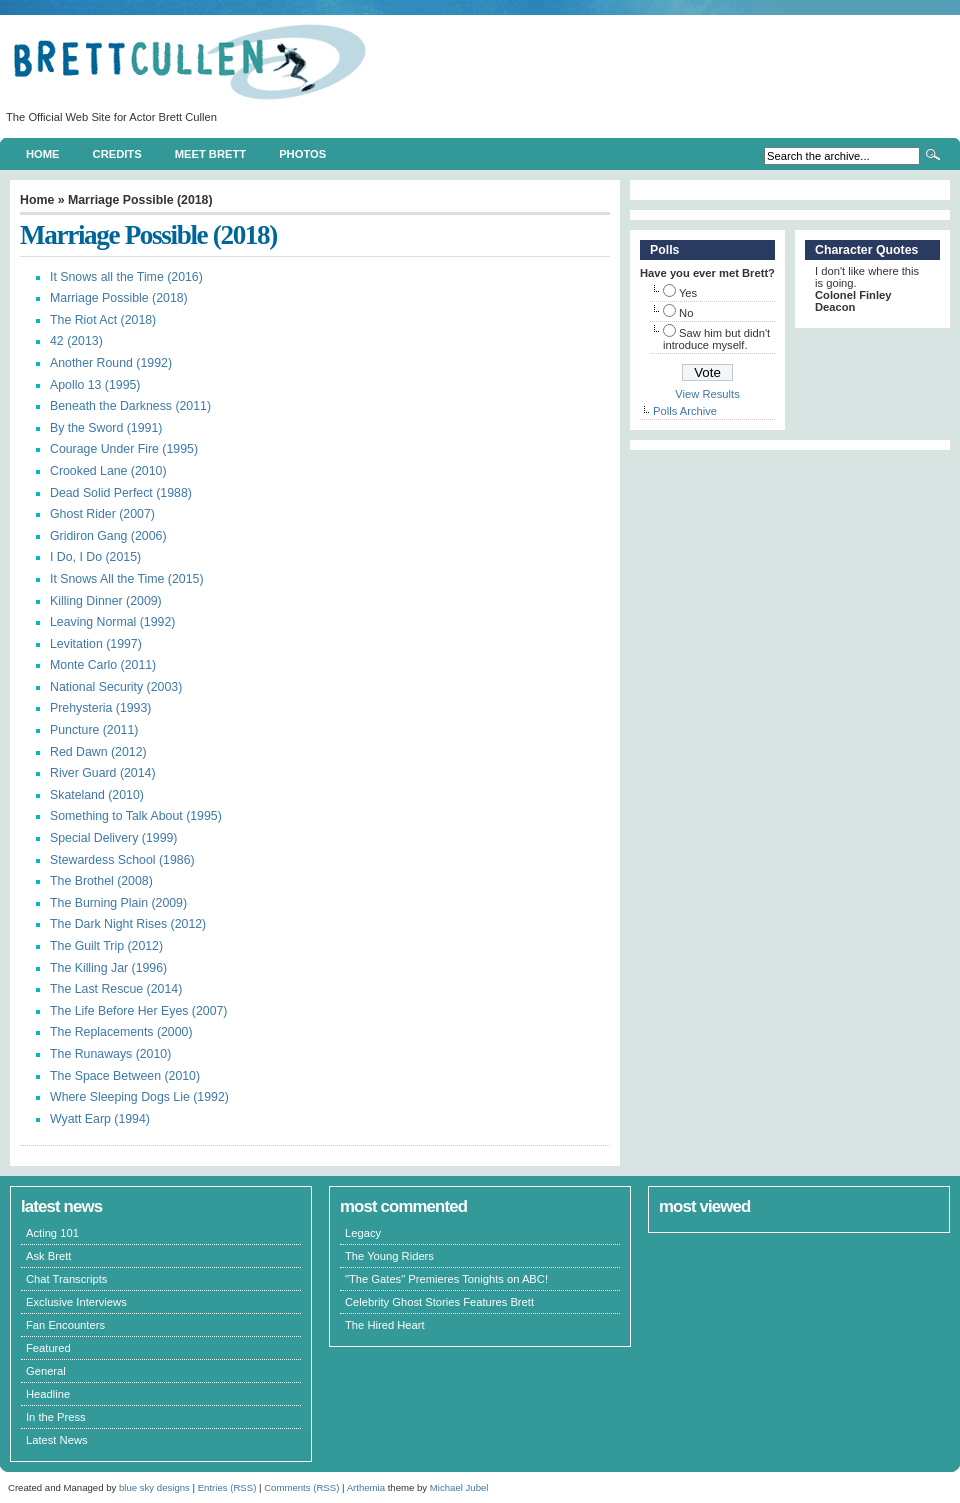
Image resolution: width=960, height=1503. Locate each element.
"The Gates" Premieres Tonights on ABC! (446, 1279)
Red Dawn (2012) (98, 752)
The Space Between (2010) (125, 1076)
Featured (48, 1348)
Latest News (57, 1440)
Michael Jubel (459, 1487)
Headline (48, 1394)
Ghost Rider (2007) (102, 514)
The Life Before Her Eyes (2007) (138, 1011)
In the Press (56, 1417)
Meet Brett (210, 154)
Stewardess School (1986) (122, 860)
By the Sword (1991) (106, 428)
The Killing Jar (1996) (108, 968)
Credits (117, 154)
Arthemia (366, 1487)
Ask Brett (48, 1256)
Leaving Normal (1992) (112, 622)
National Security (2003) (116, 687)
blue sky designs (154, 1487)
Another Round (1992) (111, 363)
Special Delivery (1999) (113, 838)
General (46, 1371)
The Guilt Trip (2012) (106, 946)
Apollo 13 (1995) (95, 385)
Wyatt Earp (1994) (100, 1119)
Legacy (363, 1233)
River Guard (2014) (103, 773)
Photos (302, 154)
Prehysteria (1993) (100, 708)
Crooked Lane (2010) (108, 471)
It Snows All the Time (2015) (127, 579)
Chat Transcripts (66, 1279)
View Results (707, 394)
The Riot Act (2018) (103, 320)
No (686, 313)
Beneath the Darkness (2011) (130, 406)
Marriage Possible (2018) (119, 298)
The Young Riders (389, 1256)
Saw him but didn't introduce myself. (716, 339)
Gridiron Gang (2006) (108, 536)
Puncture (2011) (94, 730)
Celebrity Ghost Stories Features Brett (439, 1302)
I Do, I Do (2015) (95, 557)
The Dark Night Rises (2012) (128, 924)
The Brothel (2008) (101, 881)
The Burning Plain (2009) (118, 903)
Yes (688, 293)
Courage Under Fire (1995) (124, 449)
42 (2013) (76, 341)
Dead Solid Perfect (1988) (121, 493)
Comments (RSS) (301, 1487)
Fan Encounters (65, 1325)
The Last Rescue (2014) (116, 989)
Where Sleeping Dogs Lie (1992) (139, 1097)
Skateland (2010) (97, 795)
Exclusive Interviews (76, 1302)
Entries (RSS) (227, 1487)
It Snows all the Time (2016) (126, 277)
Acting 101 (52, 1233)
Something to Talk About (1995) (136, 816)
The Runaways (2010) (110, 1054)
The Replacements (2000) (121, 1032)
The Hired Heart (385, 1325)
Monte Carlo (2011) (103, 665)
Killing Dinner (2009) (106, 601)
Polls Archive (685, 411)
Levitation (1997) (96, 644)
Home (43, 154)
